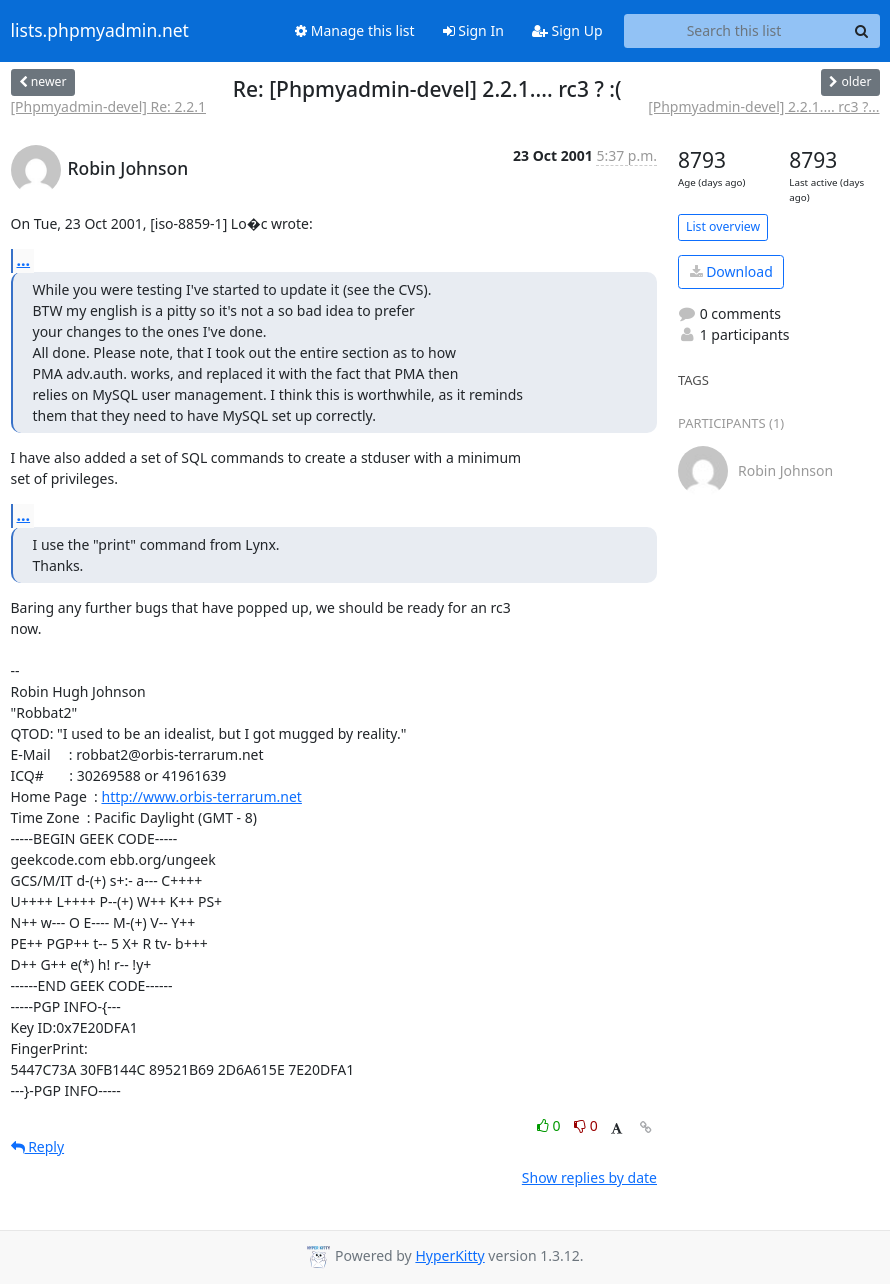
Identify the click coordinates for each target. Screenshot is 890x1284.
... (24, 260)
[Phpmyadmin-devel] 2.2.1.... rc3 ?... (763, 106)
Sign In (473, 30)
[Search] (862, 31)
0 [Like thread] (550, 1125)
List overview (723, 226)
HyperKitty (449, 1255)
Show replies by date (589, 1177)
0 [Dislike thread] (586, 1125)
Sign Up (567, 30)
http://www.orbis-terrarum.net (201, 796)
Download (731, 271)
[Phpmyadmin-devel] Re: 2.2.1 (109, 106)
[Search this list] (734, 31)
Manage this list (355, 30)
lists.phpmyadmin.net (100, 31)
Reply (38, 1146)
